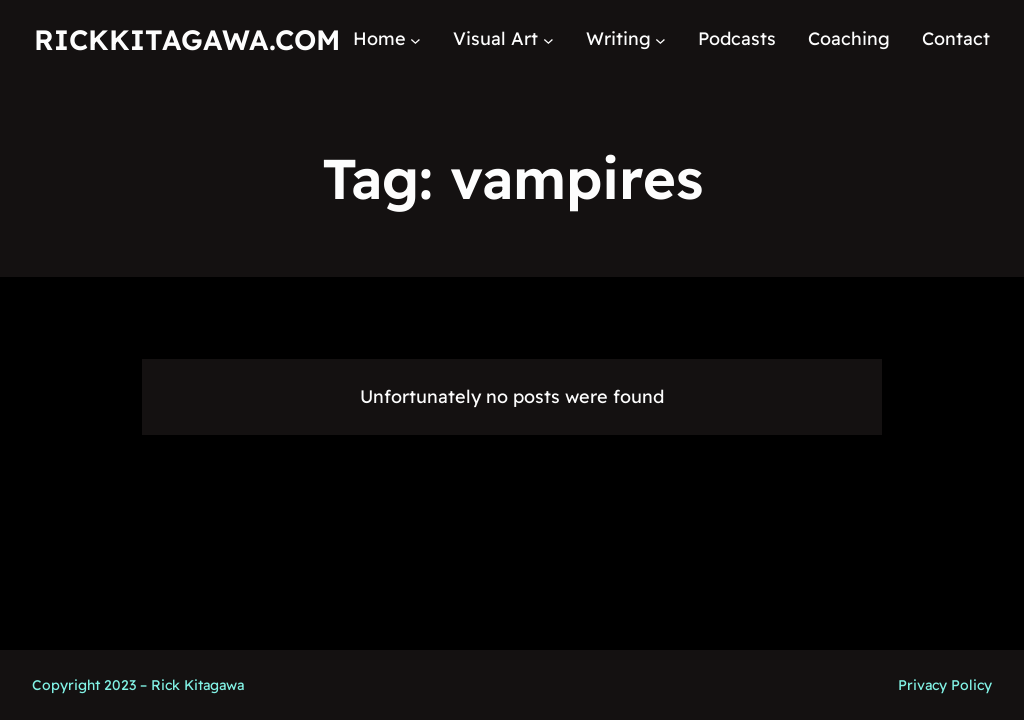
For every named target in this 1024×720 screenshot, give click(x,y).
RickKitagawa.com (187, 39)
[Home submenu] (415, 39)
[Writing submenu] (660, 39)
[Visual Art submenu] (548, 39)
